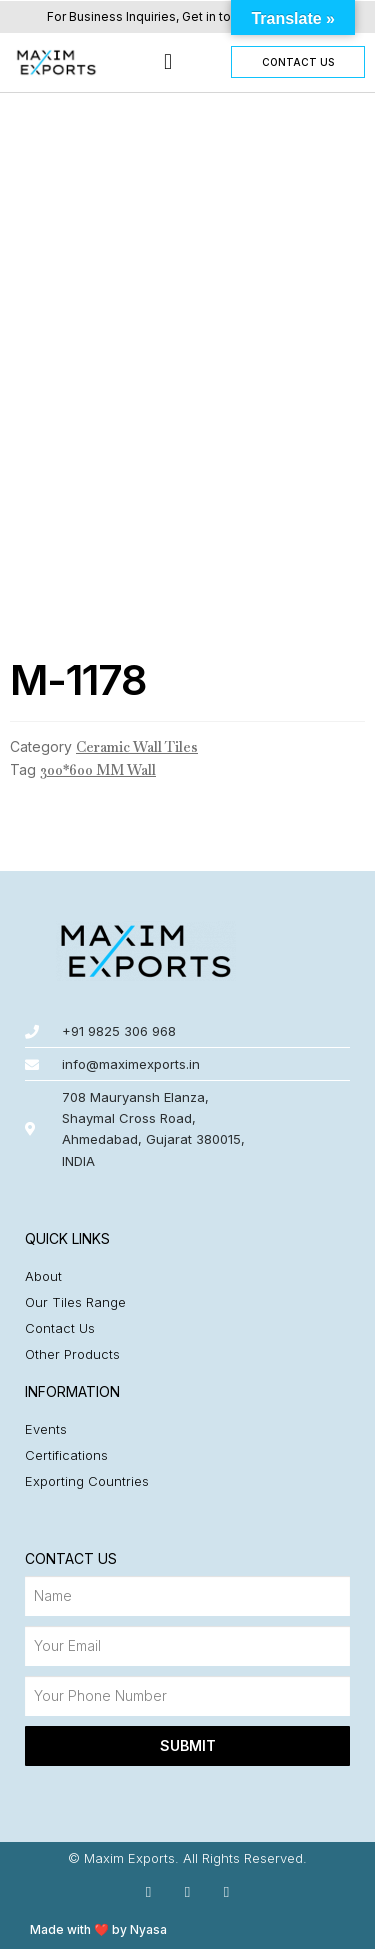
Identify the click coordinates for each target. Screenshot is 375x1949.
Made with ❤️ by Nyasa (98, 1929)
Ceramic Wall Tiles (137, 747)
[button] (167, 62)
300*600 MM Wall (98, 770)
